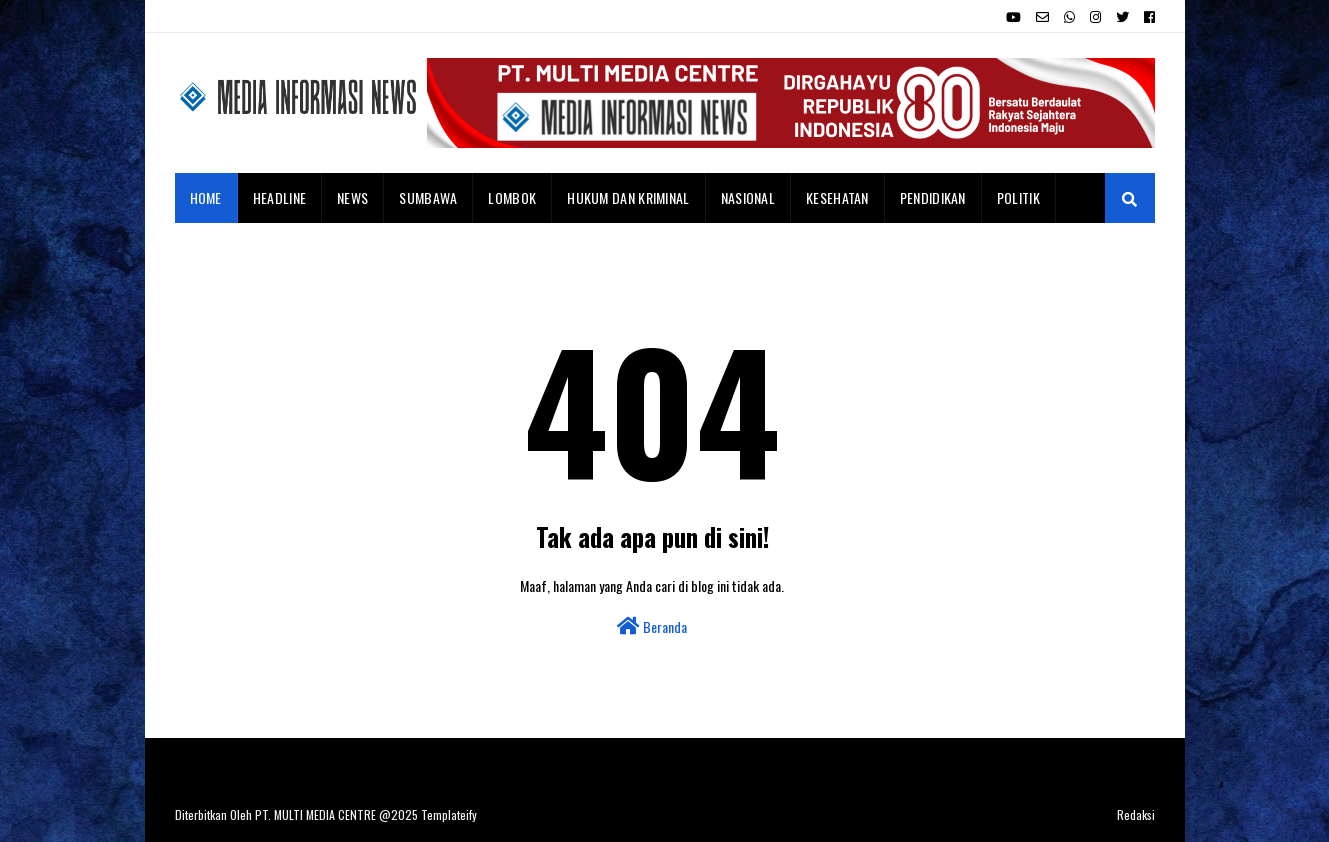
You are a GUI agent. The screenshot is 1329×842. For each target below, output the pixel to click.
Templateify (449, 814)
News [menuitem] (352, 197)
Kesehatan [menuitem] (837, 197)
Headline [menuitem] (279, 197)
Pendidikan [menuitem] (933, 197)
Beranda (652, 626)
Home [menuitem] (206, 197)
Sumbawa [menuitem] (428, 197)
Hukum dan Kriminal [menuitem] (628, 197)
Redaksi (1136, 814)
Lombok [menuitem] (512, 197)
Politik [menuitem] (1018, 197)
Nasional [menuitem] (748, 197)
